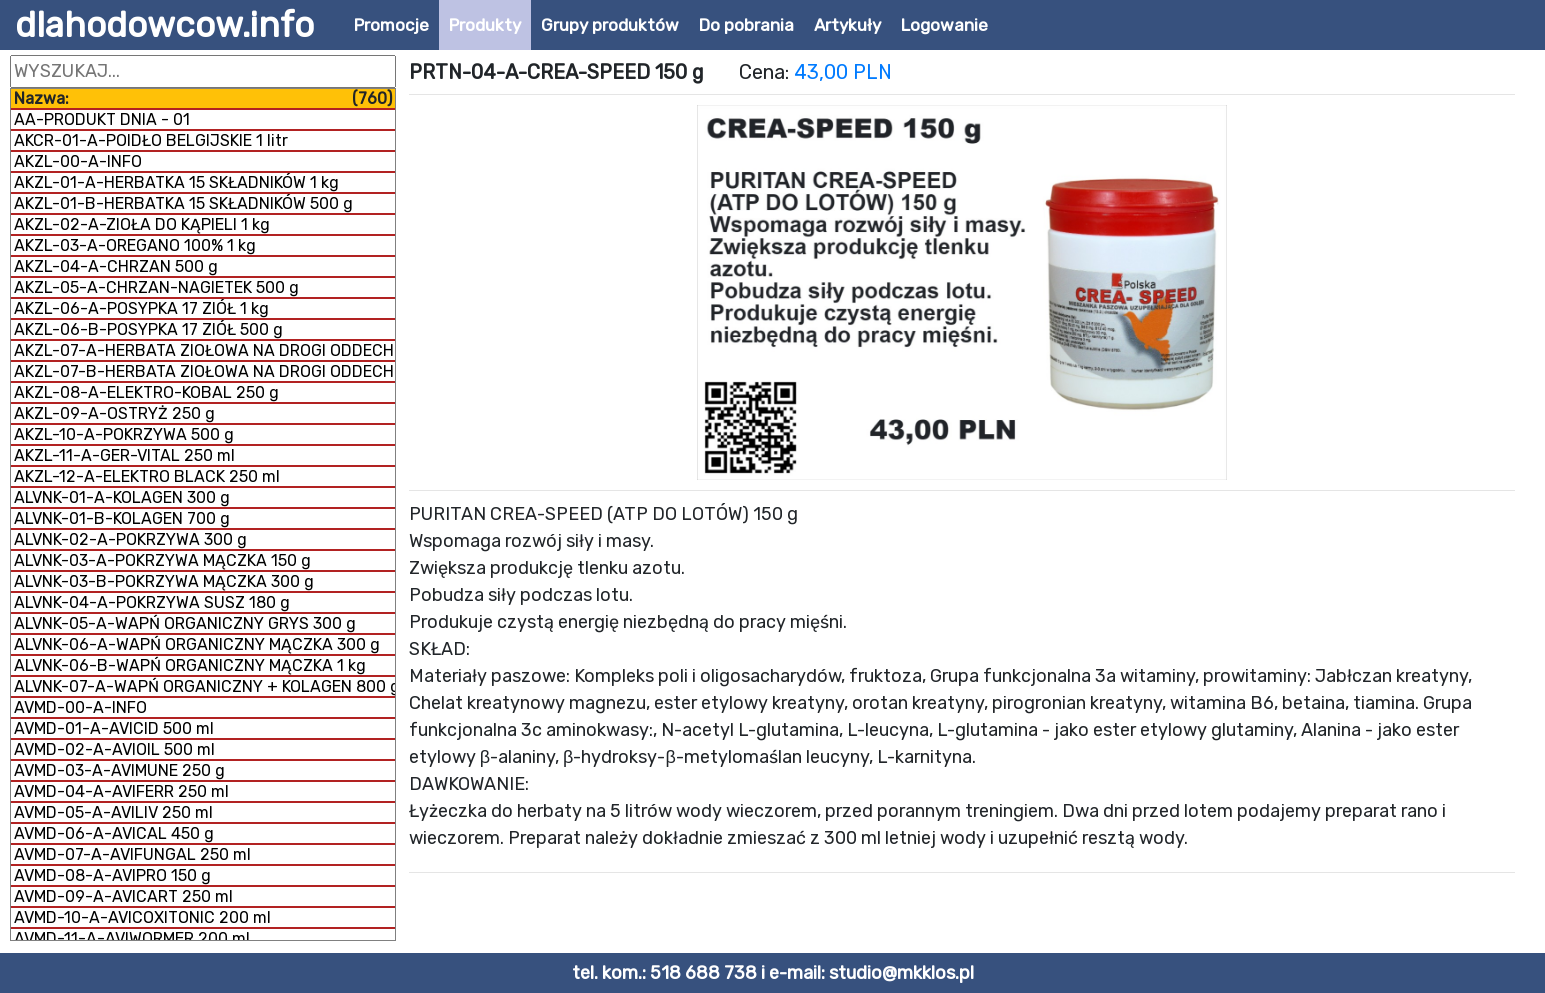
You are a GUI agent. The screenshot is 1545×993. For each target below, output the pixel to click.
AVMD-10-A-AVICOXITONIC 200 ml (142, 917)
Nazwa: (203, 98)
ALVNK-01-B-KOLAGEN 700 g (122, 518)
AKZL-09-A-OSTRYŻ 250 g (114, 413)
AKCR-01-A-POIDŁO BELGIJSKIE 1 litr (151, 140)
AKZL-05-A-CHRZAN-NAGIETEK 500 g (156, 287)
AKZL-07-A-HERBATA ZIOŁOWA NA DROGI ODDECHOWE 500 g (204, 350)
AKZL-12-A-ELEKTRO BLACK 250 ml (147, 476)
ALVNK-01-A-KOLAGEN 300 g (122, 497)
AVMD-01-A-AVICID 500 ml (114, 728)
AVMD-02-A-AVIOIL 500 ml (114, 749)
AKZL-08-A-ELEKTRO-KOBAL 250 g (146, 392)
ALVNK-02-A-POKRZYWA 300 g (130, 539)
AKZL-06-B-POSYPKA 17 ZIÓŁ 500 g (148, 329)
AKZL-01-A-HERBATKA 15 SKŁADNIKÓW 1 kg (176, 182)
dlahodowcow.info (164, 25)
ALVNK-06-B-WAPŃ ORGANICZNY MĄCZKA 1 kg (190, 665)
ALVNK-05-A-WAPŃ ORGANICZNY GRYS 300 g (185, 623)
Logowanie (944, 25)
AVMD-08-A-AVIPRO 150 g (112, 875)
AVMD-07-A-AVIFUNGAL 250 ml (132, 854)
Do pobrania (746, 25)
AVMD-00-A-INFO (80, 707)
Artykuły (847, 25)
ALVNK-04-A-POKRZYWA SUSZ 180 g (152, 602)
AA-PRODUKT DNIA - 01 (102, 119)
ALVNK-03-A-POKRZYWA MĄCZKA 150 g (162, 560)
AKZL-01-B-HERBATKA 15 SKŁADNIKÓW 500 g (183, 203)
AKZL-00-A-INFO (78, 161)
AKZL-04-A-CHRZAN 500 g (116, 266)
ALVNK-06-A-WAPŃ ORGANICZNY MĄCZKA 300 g (197, 644)
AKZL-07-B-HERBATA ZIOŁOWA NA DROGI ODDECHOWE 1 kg (204, 371)
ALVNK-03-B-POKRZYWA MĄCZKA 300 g (164, 581)
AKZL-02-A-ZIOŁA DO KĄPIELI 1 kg (142, 224)
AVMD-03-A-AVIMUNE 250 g (119, 770)
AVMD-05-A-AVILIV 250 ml (113, 812)
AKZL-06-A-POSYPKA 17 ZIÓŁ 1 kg (141, 308)
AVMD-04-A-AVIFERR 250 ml (121, 791)
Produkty (485, 25)
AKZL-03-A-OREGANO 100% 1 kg (135, 245)
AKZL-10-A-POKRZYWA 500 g (124, 434)
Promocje (391, 25)
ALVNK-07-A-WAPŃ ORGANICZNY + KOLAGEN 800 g (204, 686)
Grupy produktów (610, 25)
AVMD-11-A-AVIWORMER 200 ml (132, 938)
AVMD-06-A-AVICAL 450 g (114, 833)
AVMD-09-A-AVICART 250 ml (123, 896)
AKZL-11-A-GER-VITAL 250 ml (124, 455)
